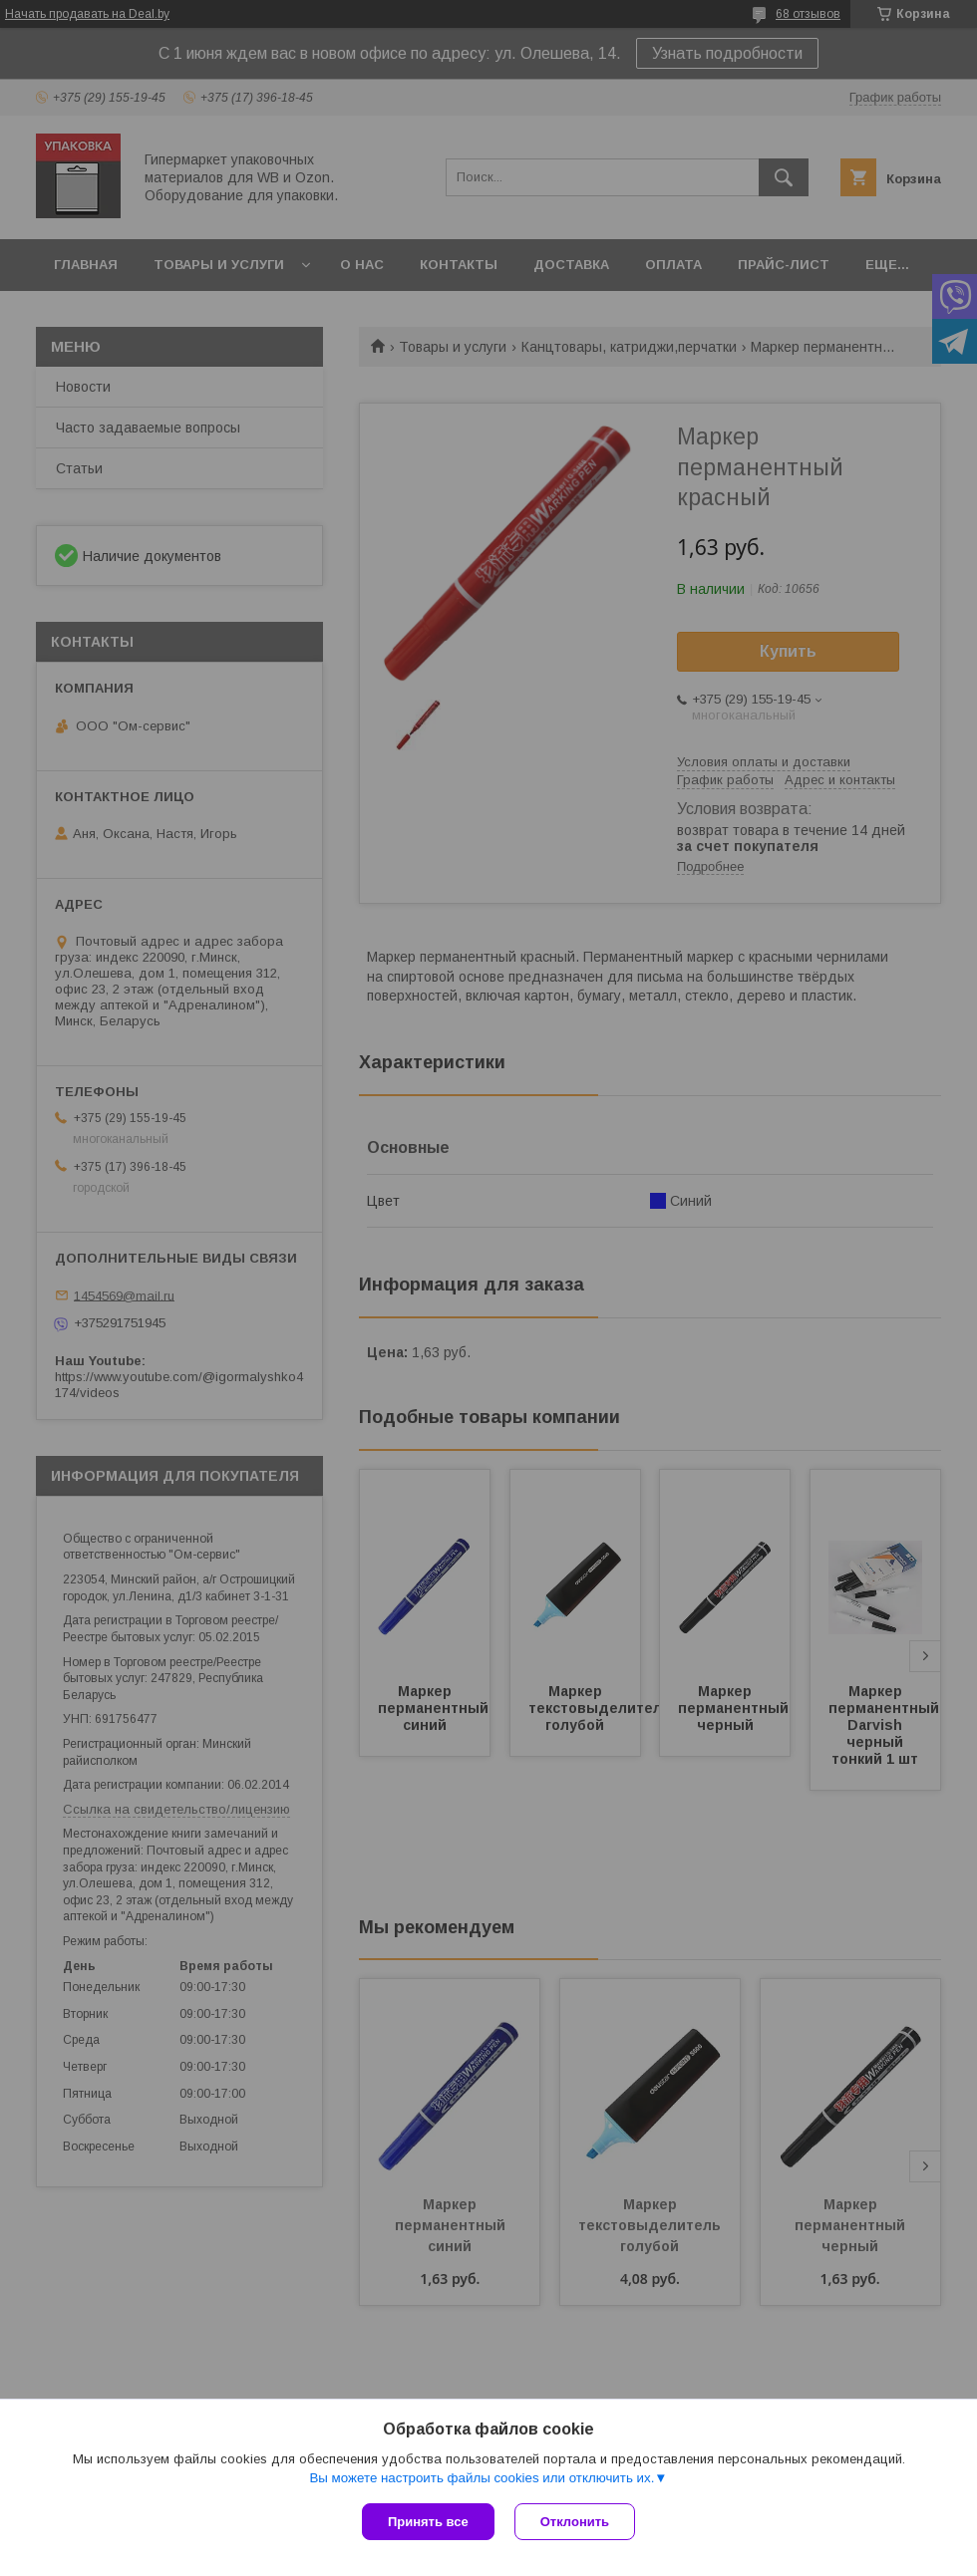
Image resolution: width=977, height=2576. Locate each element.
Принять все (428, 2521)
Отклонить (574, 2521)
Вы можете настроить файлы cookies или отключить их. (481, 2477)
